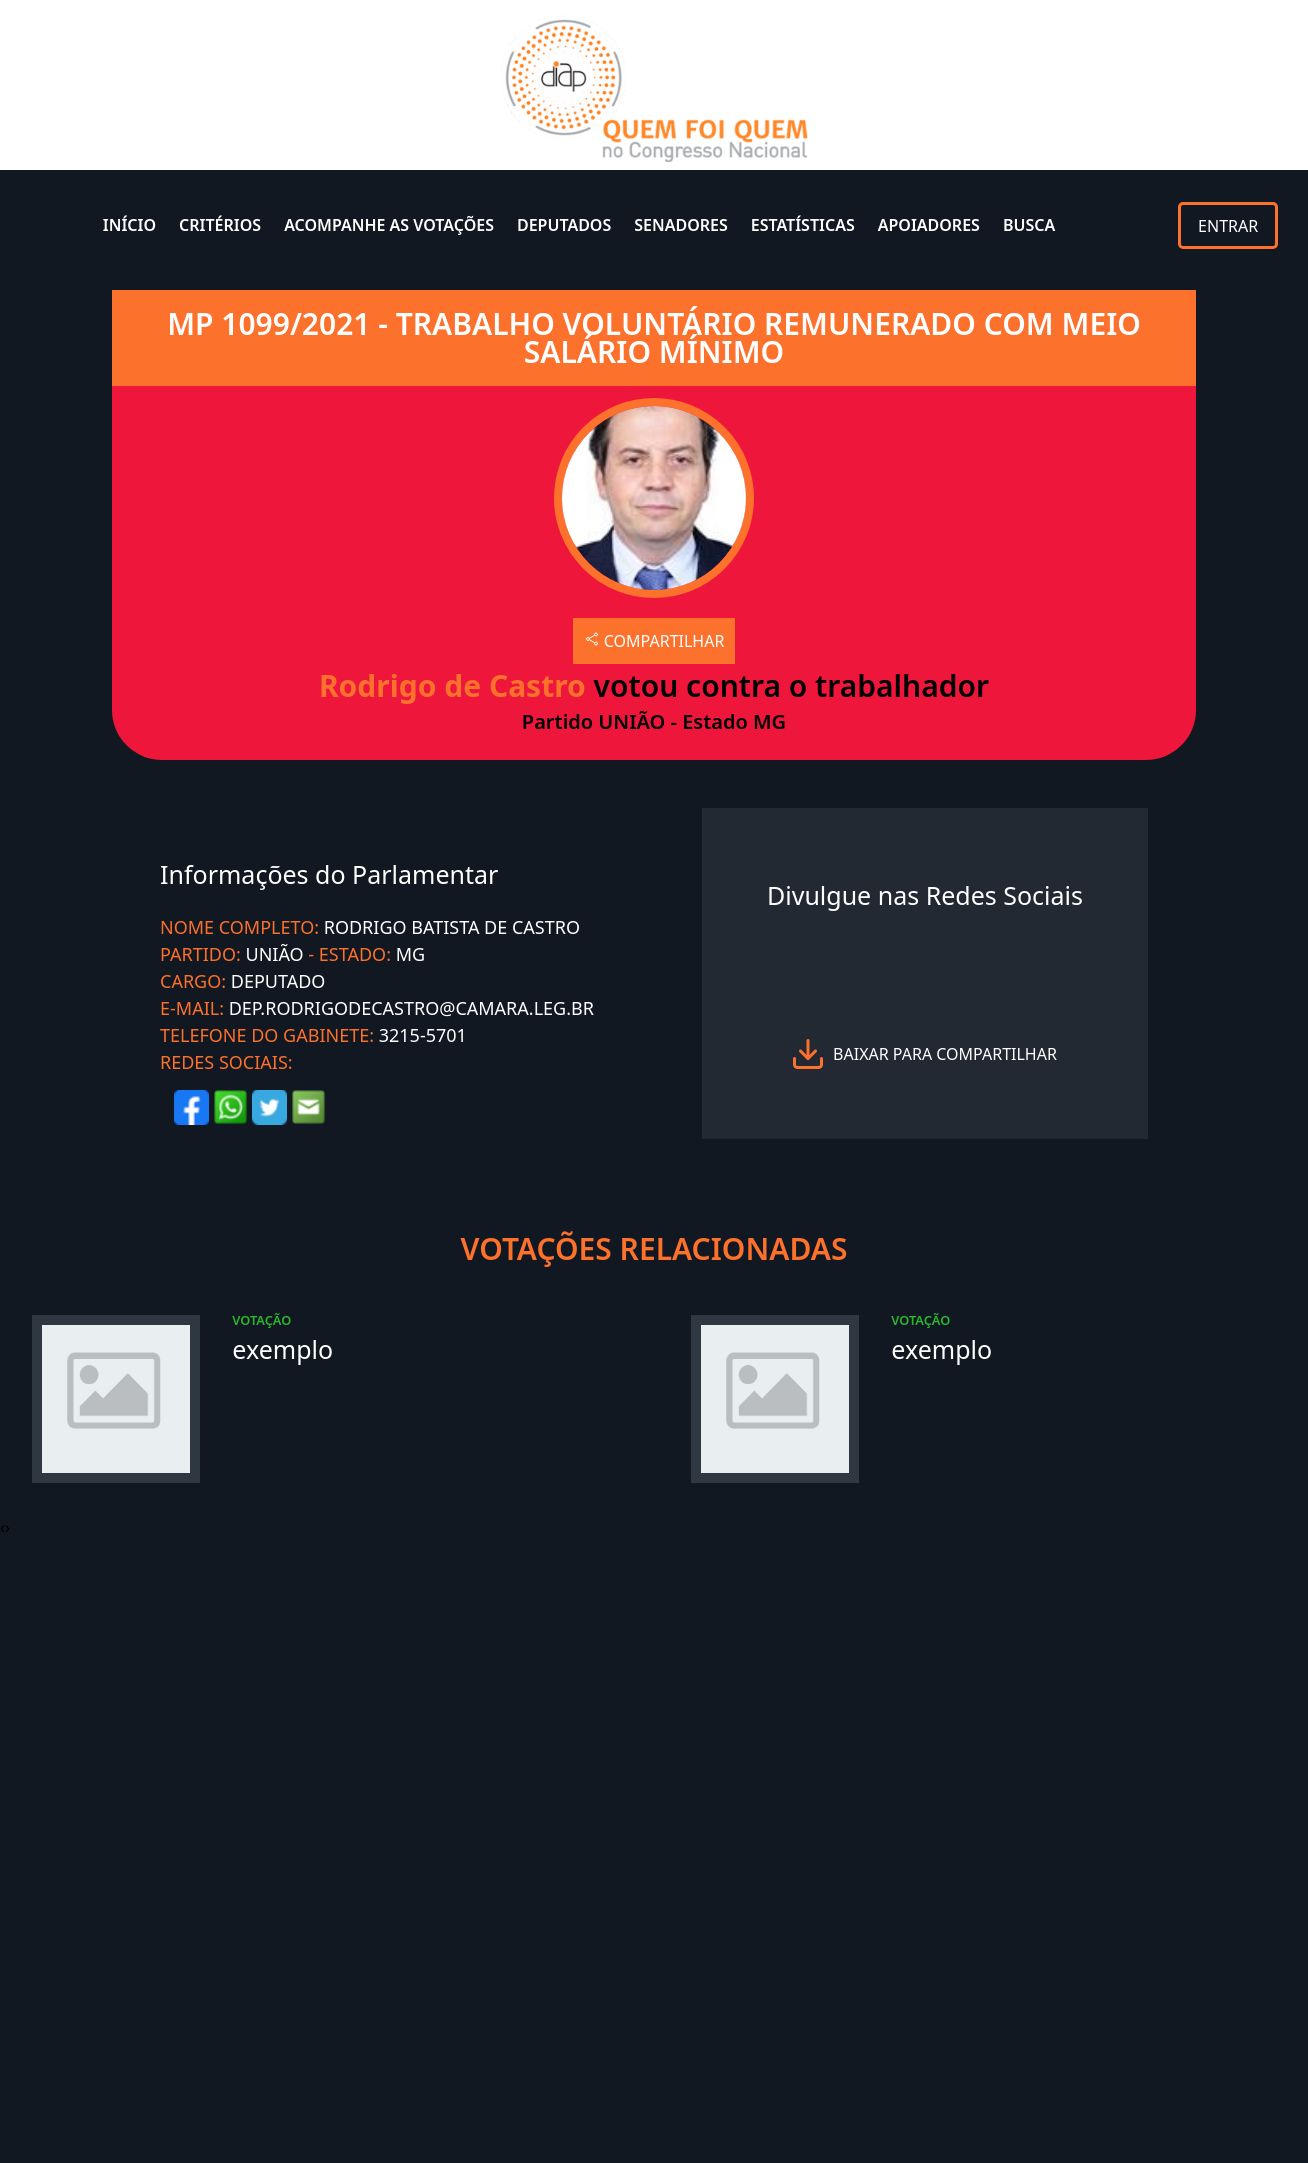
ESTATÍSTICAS (803, 225)
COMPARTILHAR (654, 641)
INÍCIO (129, 225)
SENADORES (681, 225)
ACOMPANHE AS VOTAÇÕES (389, 225)
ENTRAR (1228, 226)
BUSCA (1029, 225)
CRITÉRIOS (220, 225)
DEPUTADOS (564, 225)
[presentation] (2, 1527)
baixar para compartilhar (945, 1054)
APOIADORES (929, 225)
